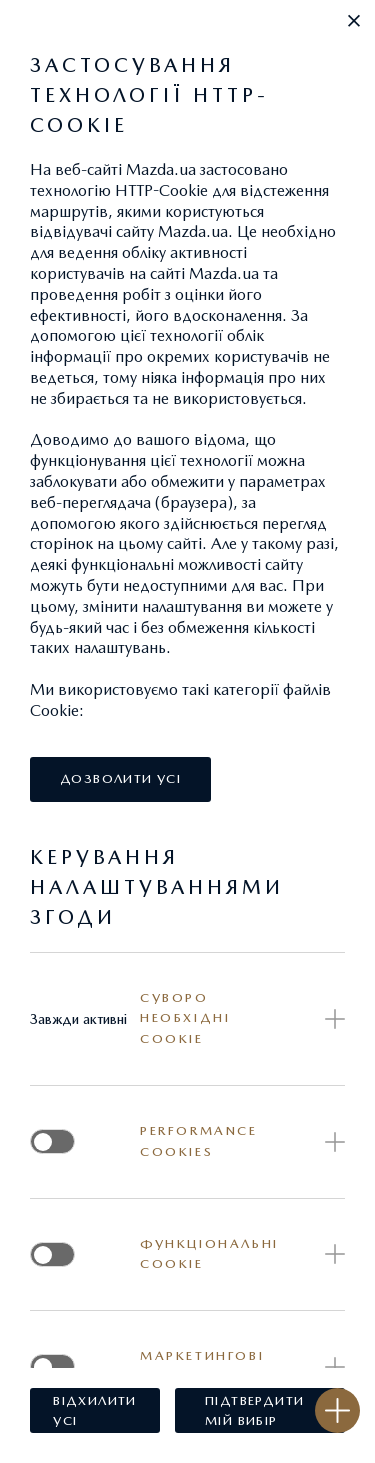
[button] (354, 21)
